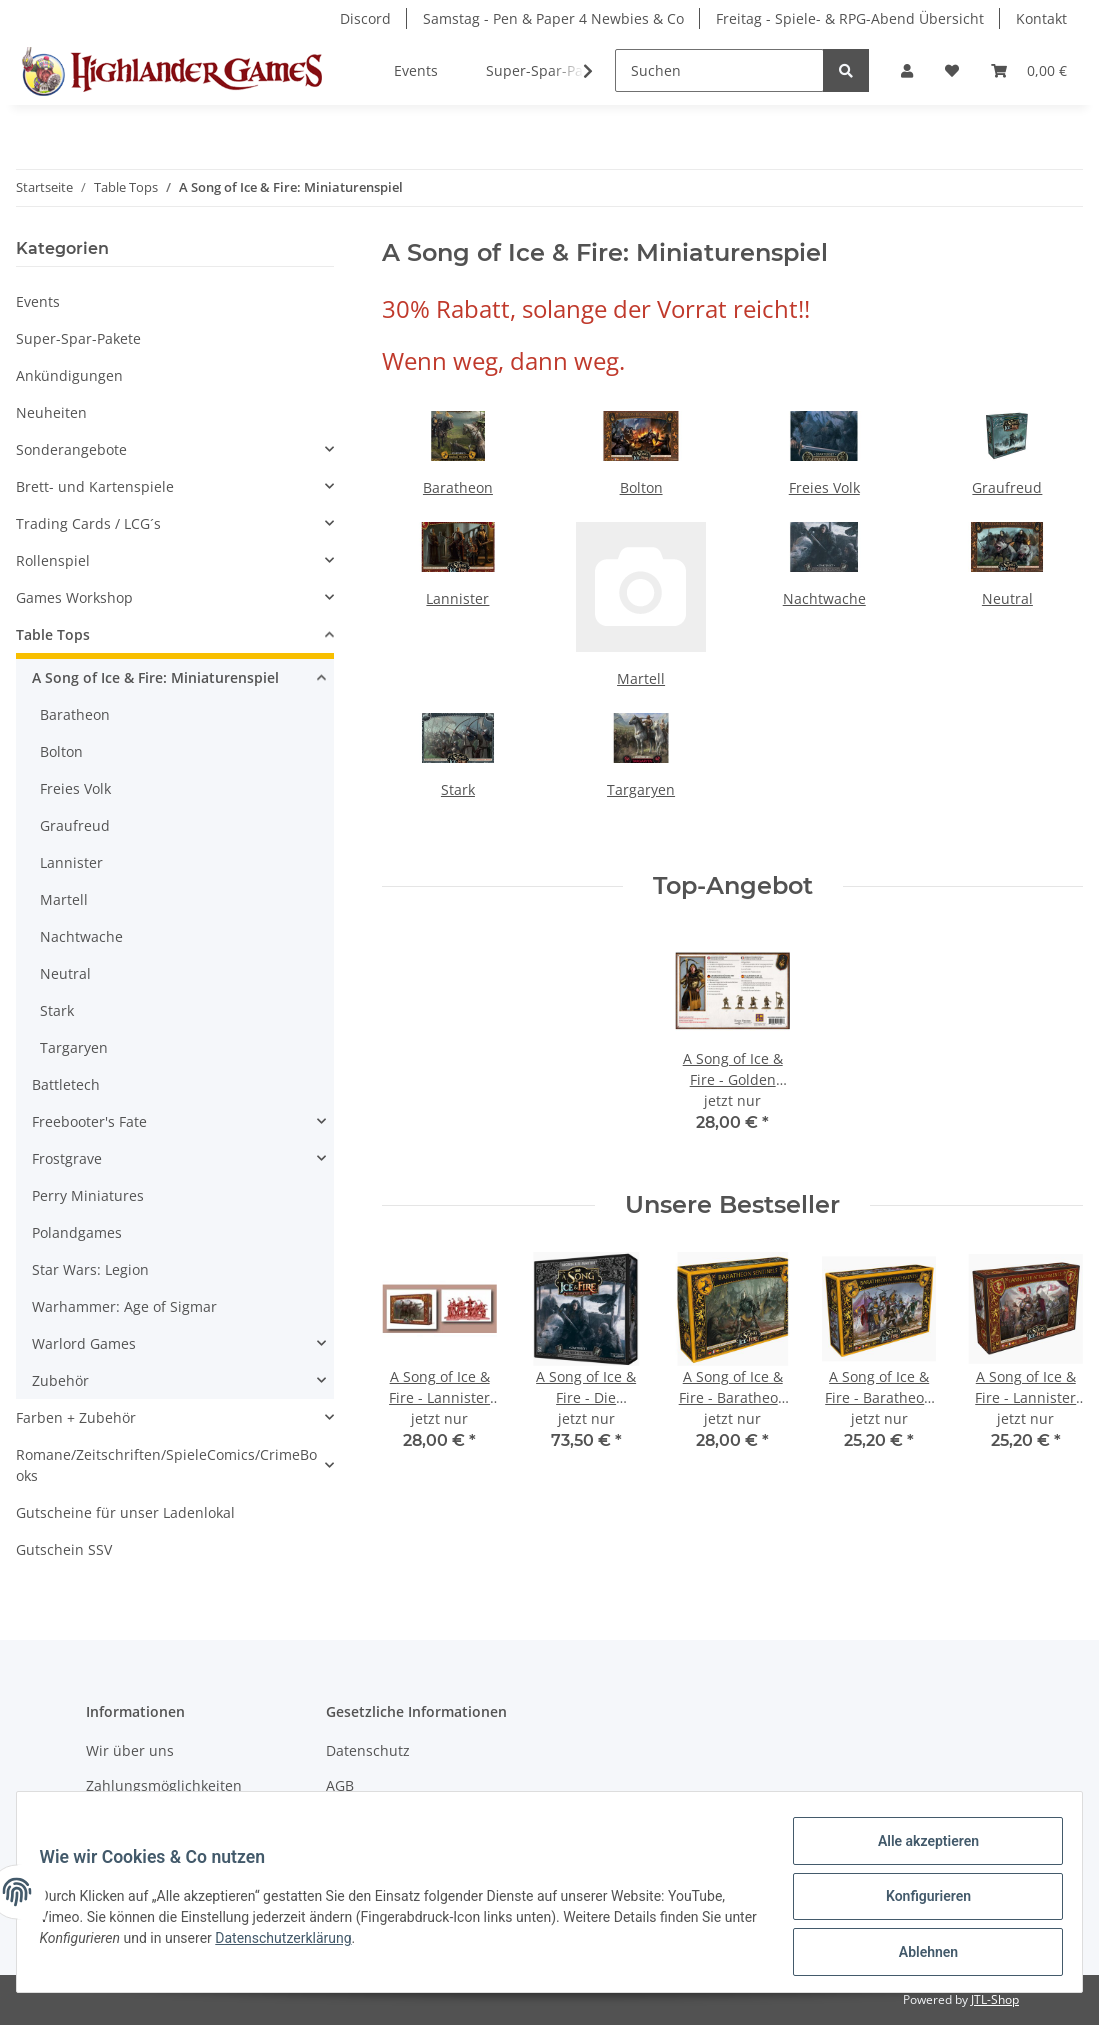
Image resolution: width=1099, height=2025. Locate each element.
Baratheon (458, 487)
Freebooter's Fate (89, 1121)
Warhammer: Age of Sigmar (124, 1306)
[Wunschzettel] (952, 70)
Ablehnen (918, 1954)
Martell (641, 678)
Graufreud (1007, 487)
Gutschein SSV (64, 1549)
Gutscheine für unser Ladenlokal (125, 1512)
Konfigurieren (918, 1902)
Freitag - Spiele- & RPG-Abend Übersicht (850, 18)
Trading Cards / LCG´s (88, 523)
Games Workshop (74, 597)
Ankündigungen (69, 375)
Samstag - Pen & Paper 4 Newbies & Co (553, 18)
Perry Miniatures (88, 1195)
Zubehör (60, 1380)
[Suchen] (719, 70)
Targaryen (641, 789)
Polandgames (77, 1232)
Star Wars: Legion (90, 1269)
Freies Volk (824, 487)
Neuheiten (51, 412)
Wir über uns (130, 1750)
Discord (365, 18)
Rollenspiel (53, 560)
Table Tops (53, 634)
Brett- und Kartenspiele (95, 486)
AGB (340, 1785)
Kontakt (1041, 18)
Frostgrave (67, 1158)
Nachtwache (824, 598)
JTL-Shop (995, 1999)
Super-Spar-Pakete (78, 338)
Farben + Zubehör (76, 1417)
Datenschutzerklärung (328, 1944)
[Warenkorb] (1029, 70)
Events (38, 301)
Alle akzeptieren (918, 1850)
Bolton (641, 487)
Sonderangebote (71, 449)
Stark (458, 789)
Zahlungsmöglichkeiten (164, 1785)
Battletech (66, 1084)
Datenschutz (368, 1750)
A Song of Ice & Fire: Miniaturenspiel (155, 677)
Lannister (457, 598)
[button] (907, 70)
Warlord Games (84, 1343)
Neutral (1007, 598)
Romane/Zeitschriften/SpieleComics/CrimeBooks (166, 1465)
